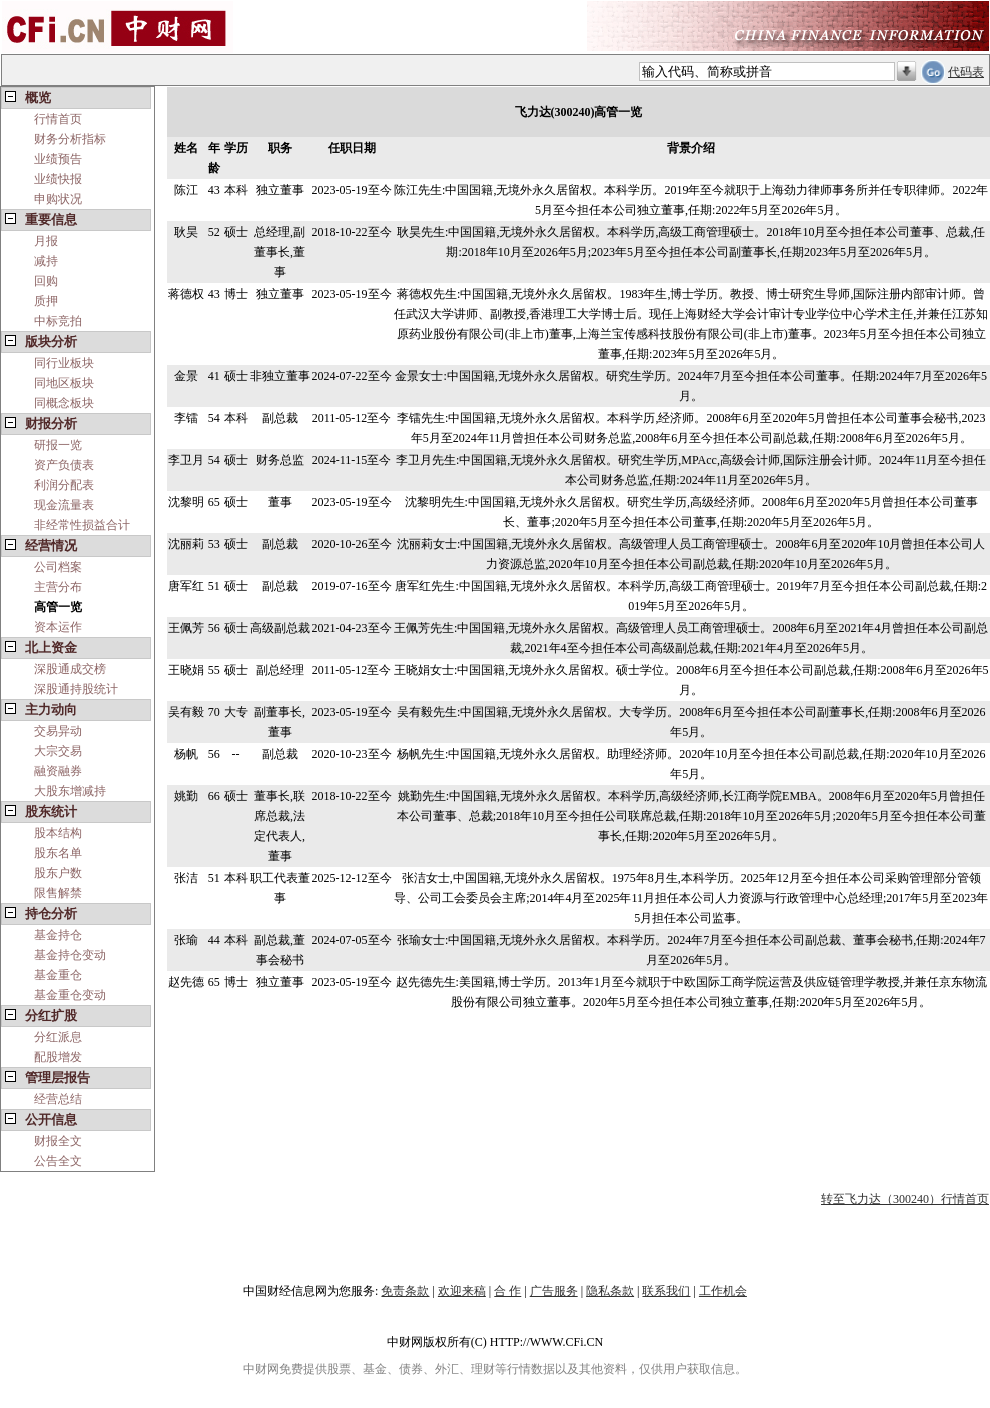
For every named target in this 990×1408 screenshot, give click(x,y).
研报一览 (58, 445)
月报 (46, 241)
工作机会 (723, 1291)
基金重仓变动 (70, 995)
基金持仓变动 (70, 955)
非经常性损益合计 (82, 525)
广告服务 (554, 1291)
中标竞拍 (58, 321)
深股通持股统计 (76, 689)
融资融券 (58, 771)
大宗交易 (58, 751)
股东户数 (58, 873)
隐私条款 (610, 1291)
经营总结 (58, 1099)
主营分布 (58, 587)
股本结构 (58, 833)
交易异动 (58, 731)
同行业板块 (64, 363)
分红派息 (58, 1037)
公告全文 (58, 1161)
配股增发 (58, 1057)
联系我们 (666, 1291)
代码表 (966, 72)
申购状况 (58, 199)
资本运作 (58, 627)
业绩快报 (58, 179)
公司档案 (58, 567)
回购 (46, 281)
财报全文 (58, 1141)
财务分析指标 (70, 139)
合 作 (507, 1291)
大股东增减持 (70, 791)
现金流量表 (64, 505)
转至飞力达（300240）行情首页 (905, 1199)
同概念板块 (64, 403)
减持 (46, 261)
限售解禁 (58, 893)
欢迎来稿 (462, 1291)
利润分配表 (64, 485)
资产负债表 (64, 465)
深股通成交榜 (70, 669)
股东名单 (58, 853)
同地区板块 (64, 383)
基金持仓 (58, 935)
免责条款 (405, 1291)
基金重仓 (58, 975)
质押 (46, 301)
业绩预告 (58, 159)
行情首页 (58, 119)
